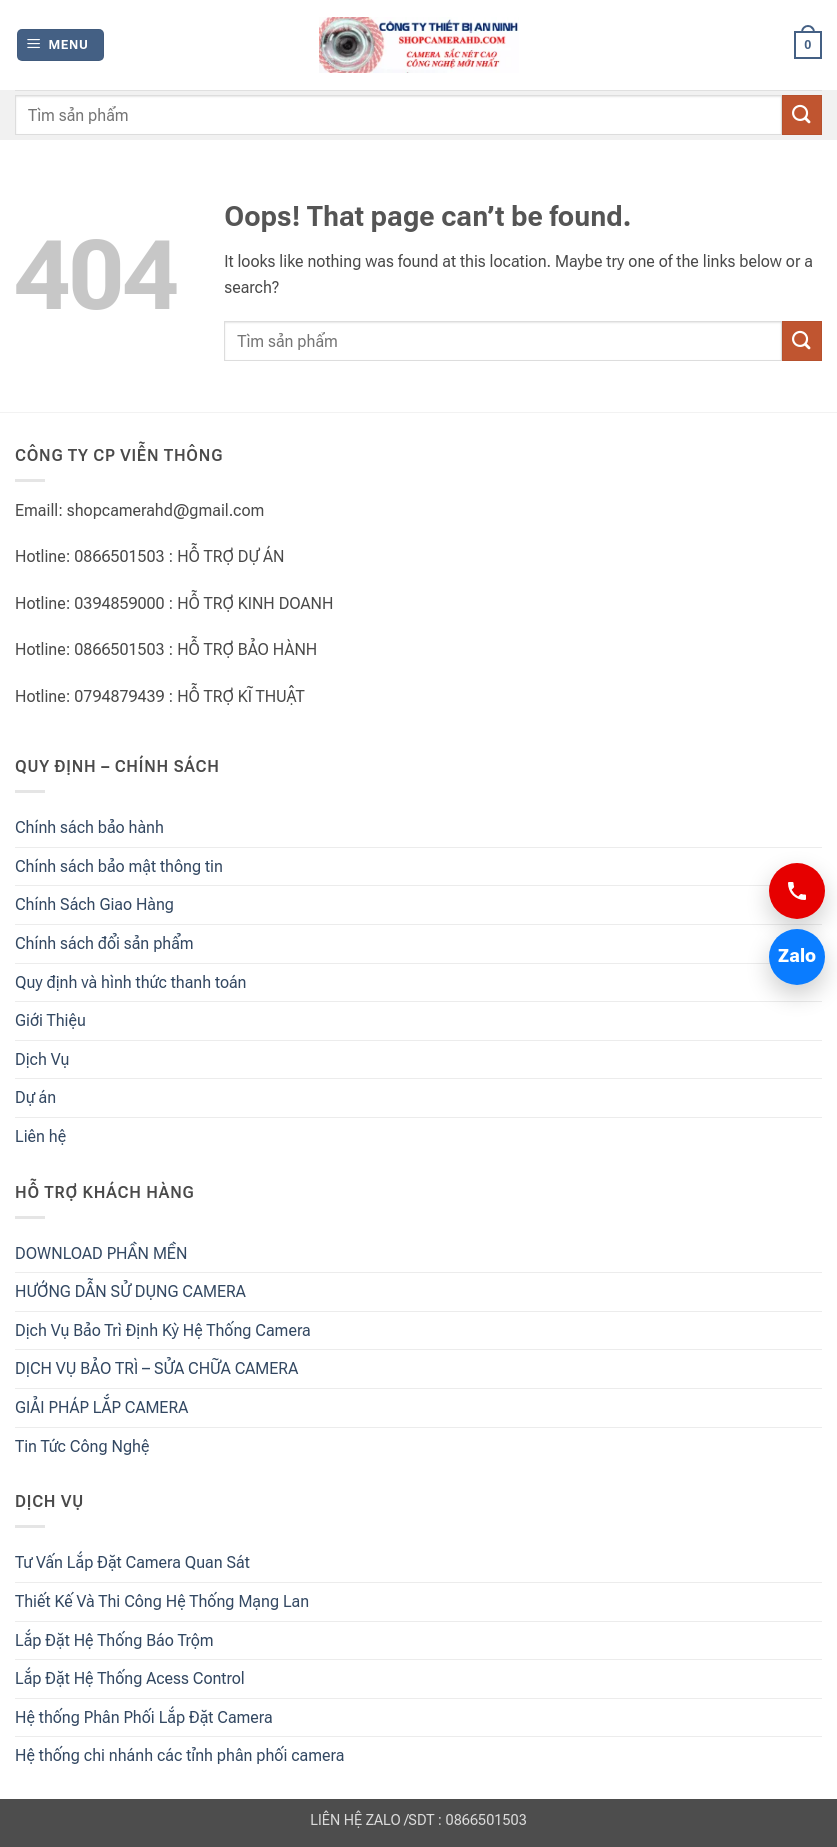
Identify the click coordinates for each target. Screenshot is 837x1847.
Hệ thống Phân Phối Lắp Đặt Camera (144, 1717)
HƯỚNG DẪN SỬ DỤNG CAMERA (130, 1291)
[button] (60, 45)
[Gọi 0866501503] (797, 891)
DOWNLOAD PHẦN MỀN (101, 1253)
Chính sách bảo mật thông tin (119, 866)
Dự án (35, 1097)
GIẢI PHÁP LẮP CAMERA (101, 1407)
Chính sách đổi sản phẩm (104, 943)
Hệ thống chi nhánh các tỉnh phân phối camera (179, 1755)
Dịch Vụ (42, 1059)
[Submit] (802, 114)
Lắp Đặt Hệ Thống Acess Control (130, 1678)
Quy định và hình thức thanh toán (131, 982)
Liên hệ (40, 1136)
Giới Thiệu (50, 1020)
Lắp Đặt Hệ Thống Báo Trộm (114, 1640)
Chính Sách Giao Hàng (94, 904)
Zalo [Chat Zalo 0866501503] (792, 956)
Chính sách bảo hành (89, 827)
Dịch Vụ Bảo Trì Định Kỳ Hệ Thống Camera (163, 1330)
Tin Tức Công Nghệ (82, 1446)
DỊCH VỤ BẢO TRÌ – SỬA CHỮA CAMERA (156, 1368)
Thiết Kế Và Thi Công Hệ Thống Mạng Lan (162, 1601)
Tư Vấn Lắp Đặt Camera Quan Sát (132, 1562)
